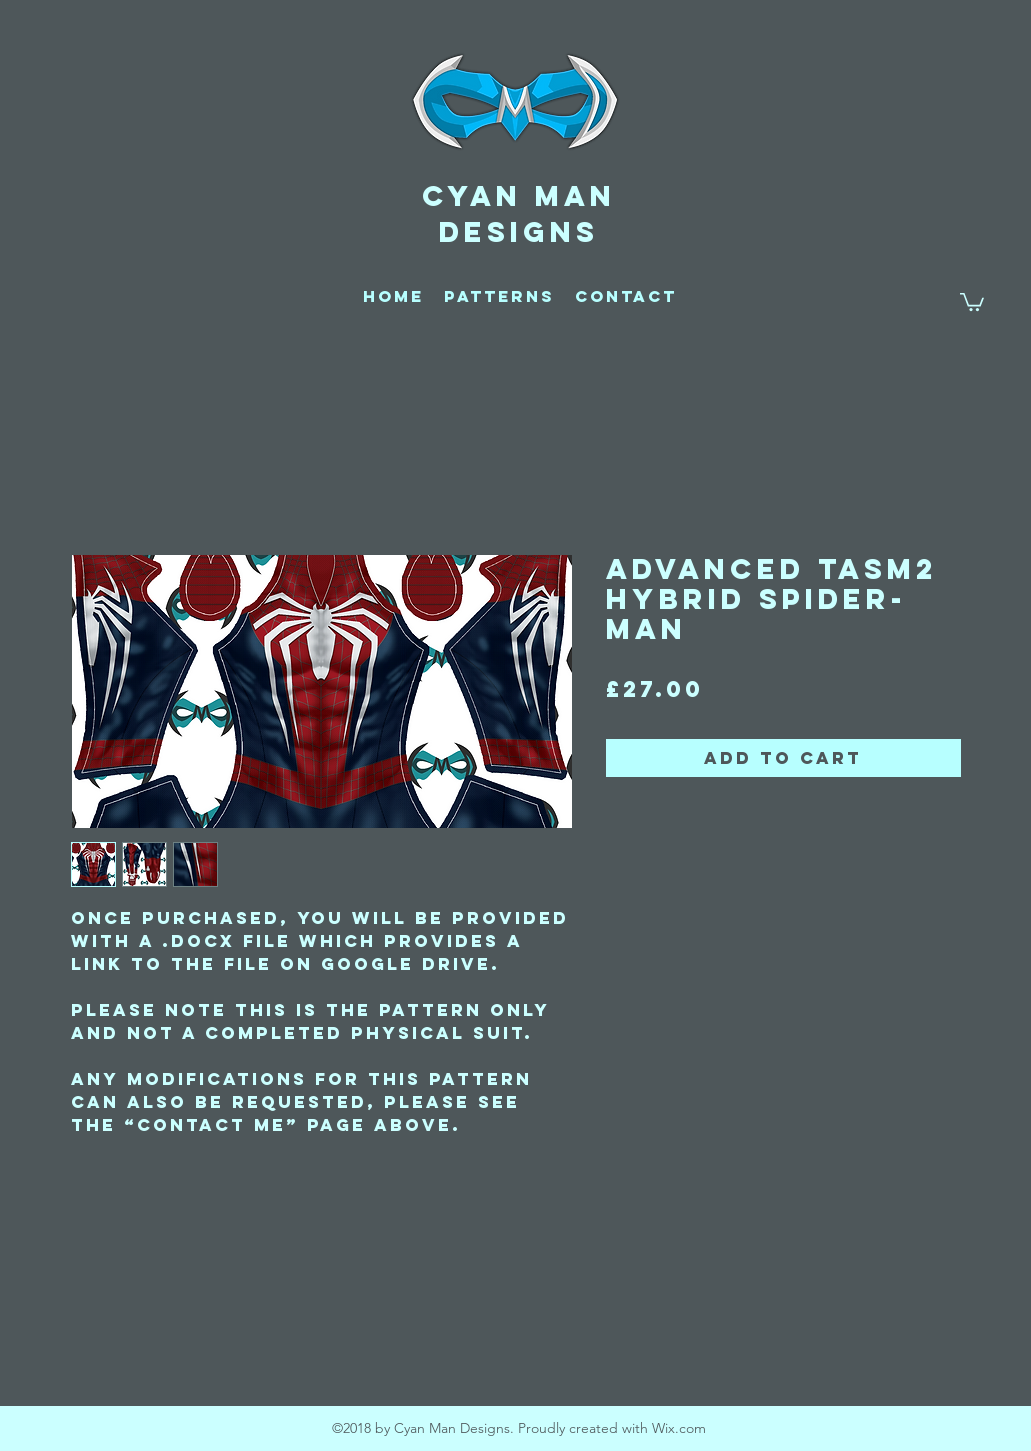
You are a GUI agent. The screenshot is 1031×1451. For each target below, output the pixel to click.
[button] (972, 301)
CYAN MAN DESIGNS (519, 214)
